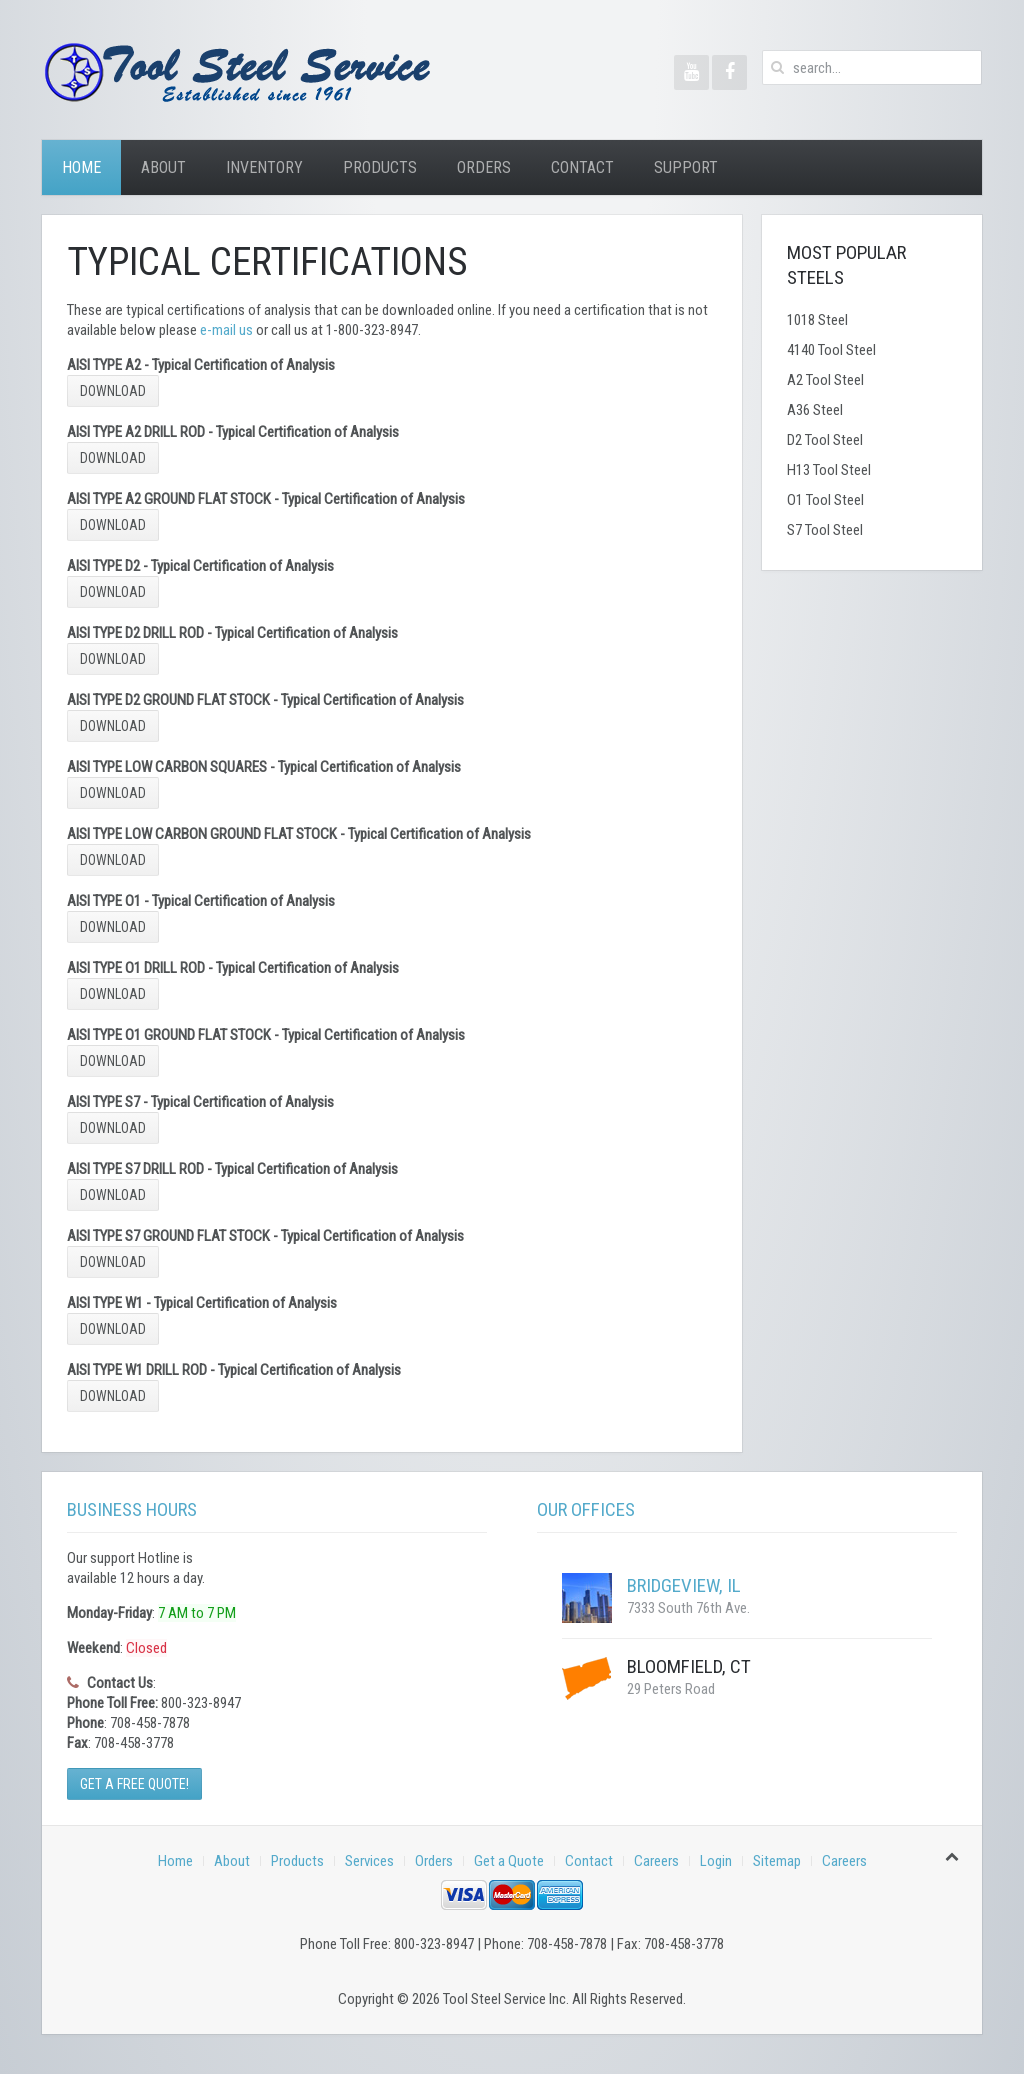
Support (686, 167)
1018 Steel (817, 320)
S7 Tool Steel (825, 530)
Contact (582, 167)
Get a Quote (509, 1861)
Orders (484, 167)
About (163, 167)
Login (716, 1861)
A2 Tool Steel (825, 380)
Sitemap (777, 1861)
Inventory (264, 167)
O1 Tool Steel (825, 500)
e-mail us (226, 330)
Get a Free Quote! (134, 1784)
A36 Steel (815, 410)
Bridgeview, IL (684, 1585)
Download (113, 391)
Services (369, 1861)
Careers (656, 1861)
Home (81, 167)
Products (380, 167)
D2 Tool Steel (825, 440)
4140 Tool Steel (831, 350)
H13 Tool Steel (829, 470)
